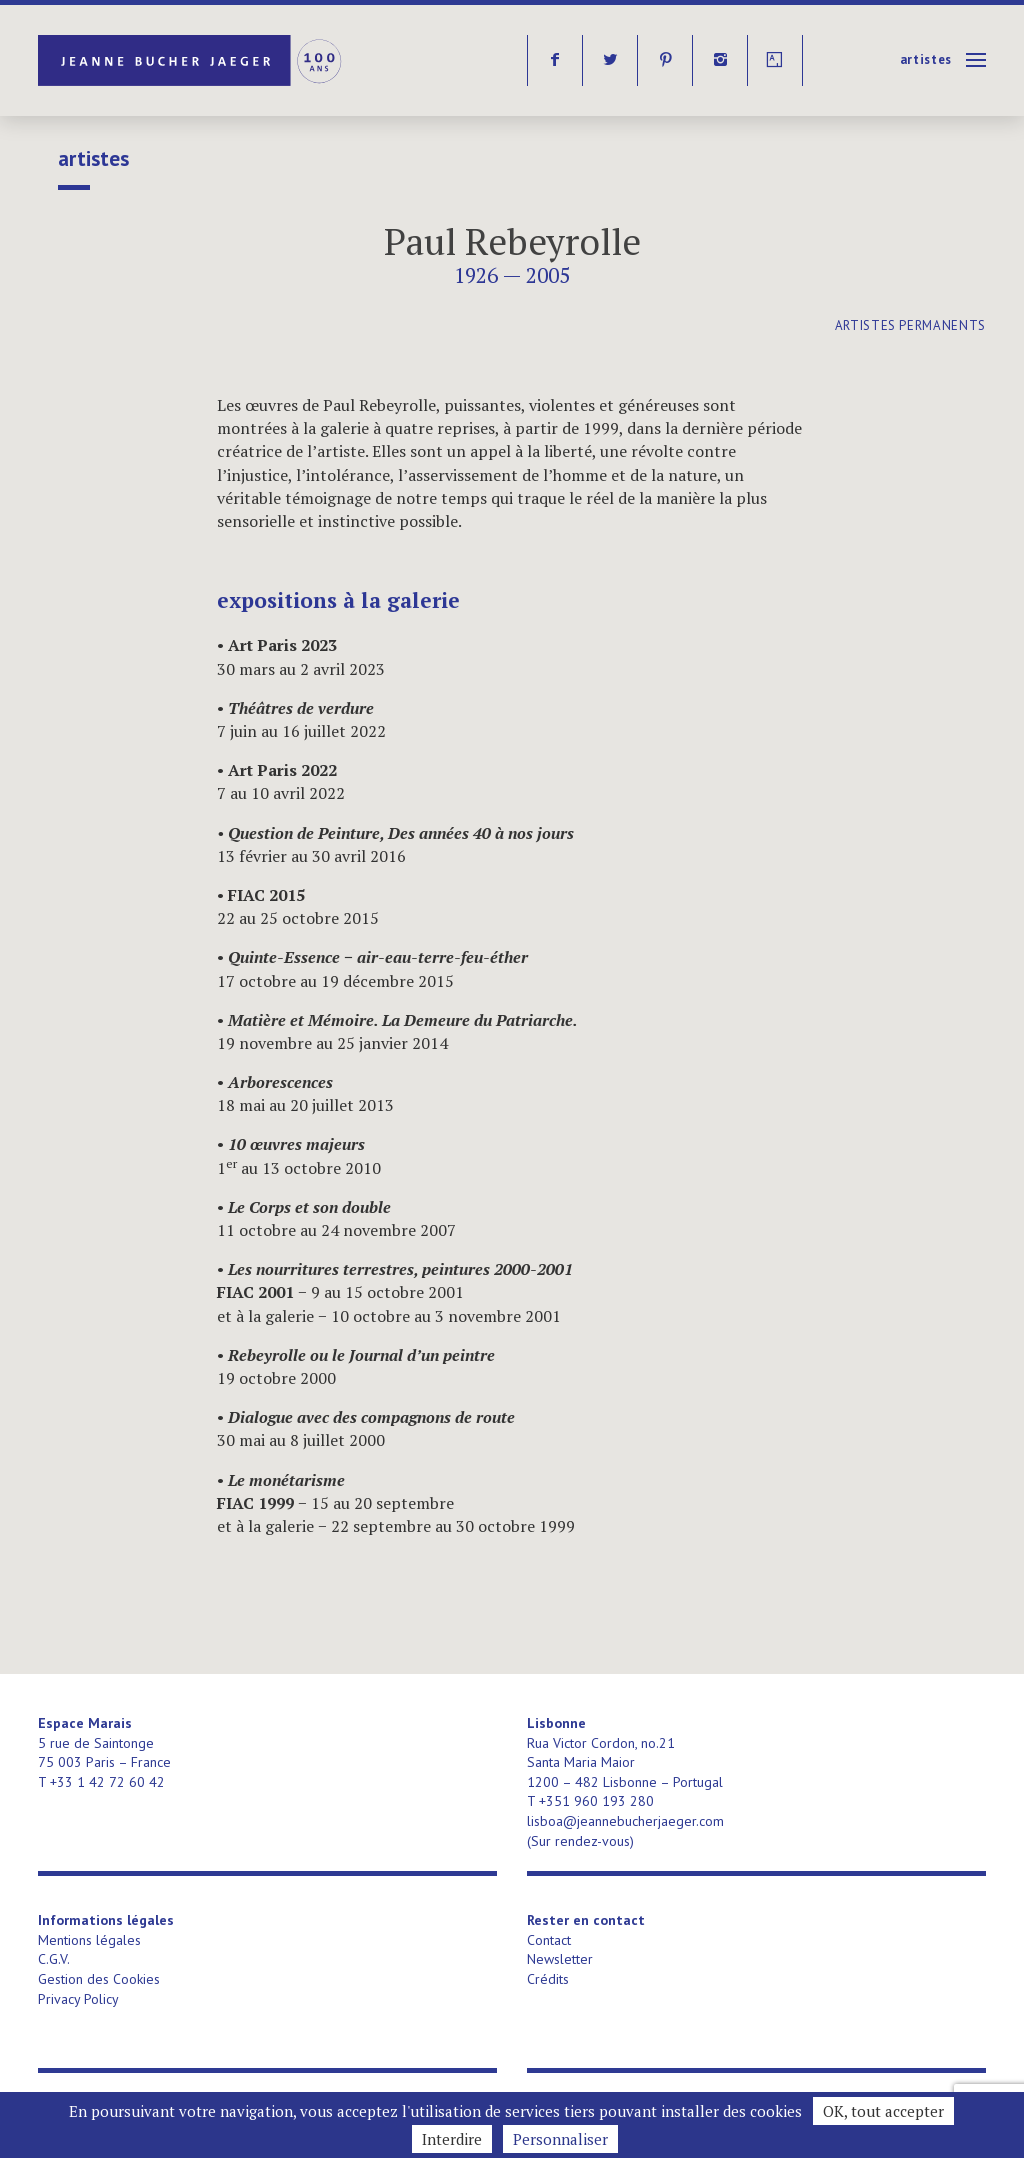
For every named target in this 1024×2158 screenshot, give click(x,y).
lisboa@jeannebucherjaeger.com (625, 1821)
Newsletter (560, 1959)
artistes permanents (910, 325)
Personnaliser (560, 2139)
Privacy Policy (78, 1999)
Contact (549, 1940)
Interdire (452, 2139)
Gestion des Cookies (99, 1979)
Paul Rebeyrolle (512, 241)
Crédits (548, 1979)
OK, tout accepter (883, 2111)
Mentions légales (89, 1940)
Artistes (926, 59)
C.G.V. (54, 1959)
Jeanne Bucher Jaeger (191, 60)
